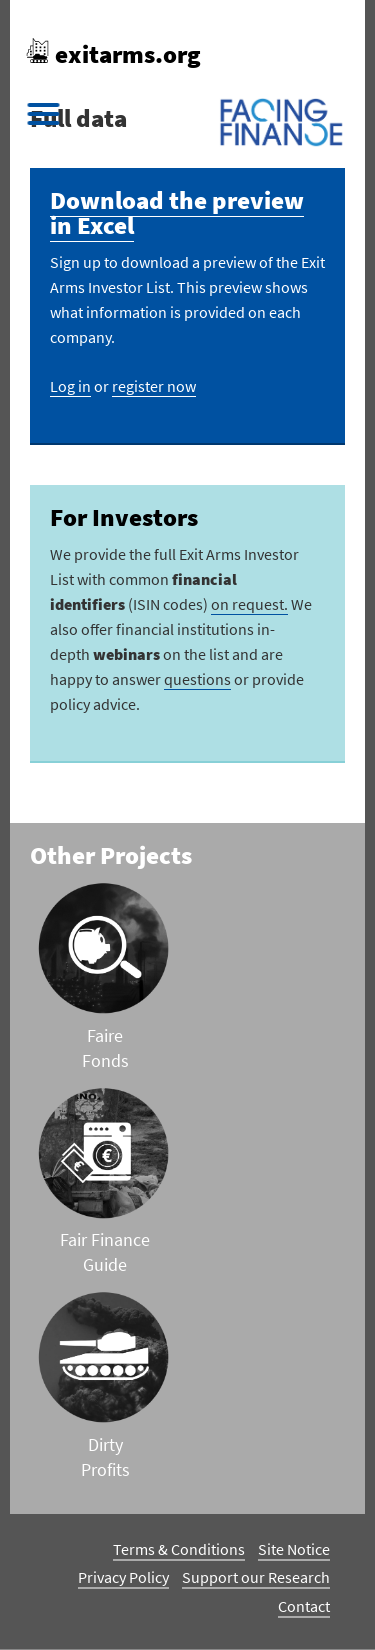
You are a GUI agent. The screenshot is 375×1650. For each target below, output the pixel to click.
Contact (304, 1606)
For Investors (124, 517)
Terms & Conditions (179, 1549)
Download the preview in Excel (177, 212)
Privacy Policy (123, 1577)
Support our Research (256, 1577)
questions (197, 679)
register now (154, 386)
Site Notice (294, 1549)
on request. (249, 604)
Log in (70, 386)
